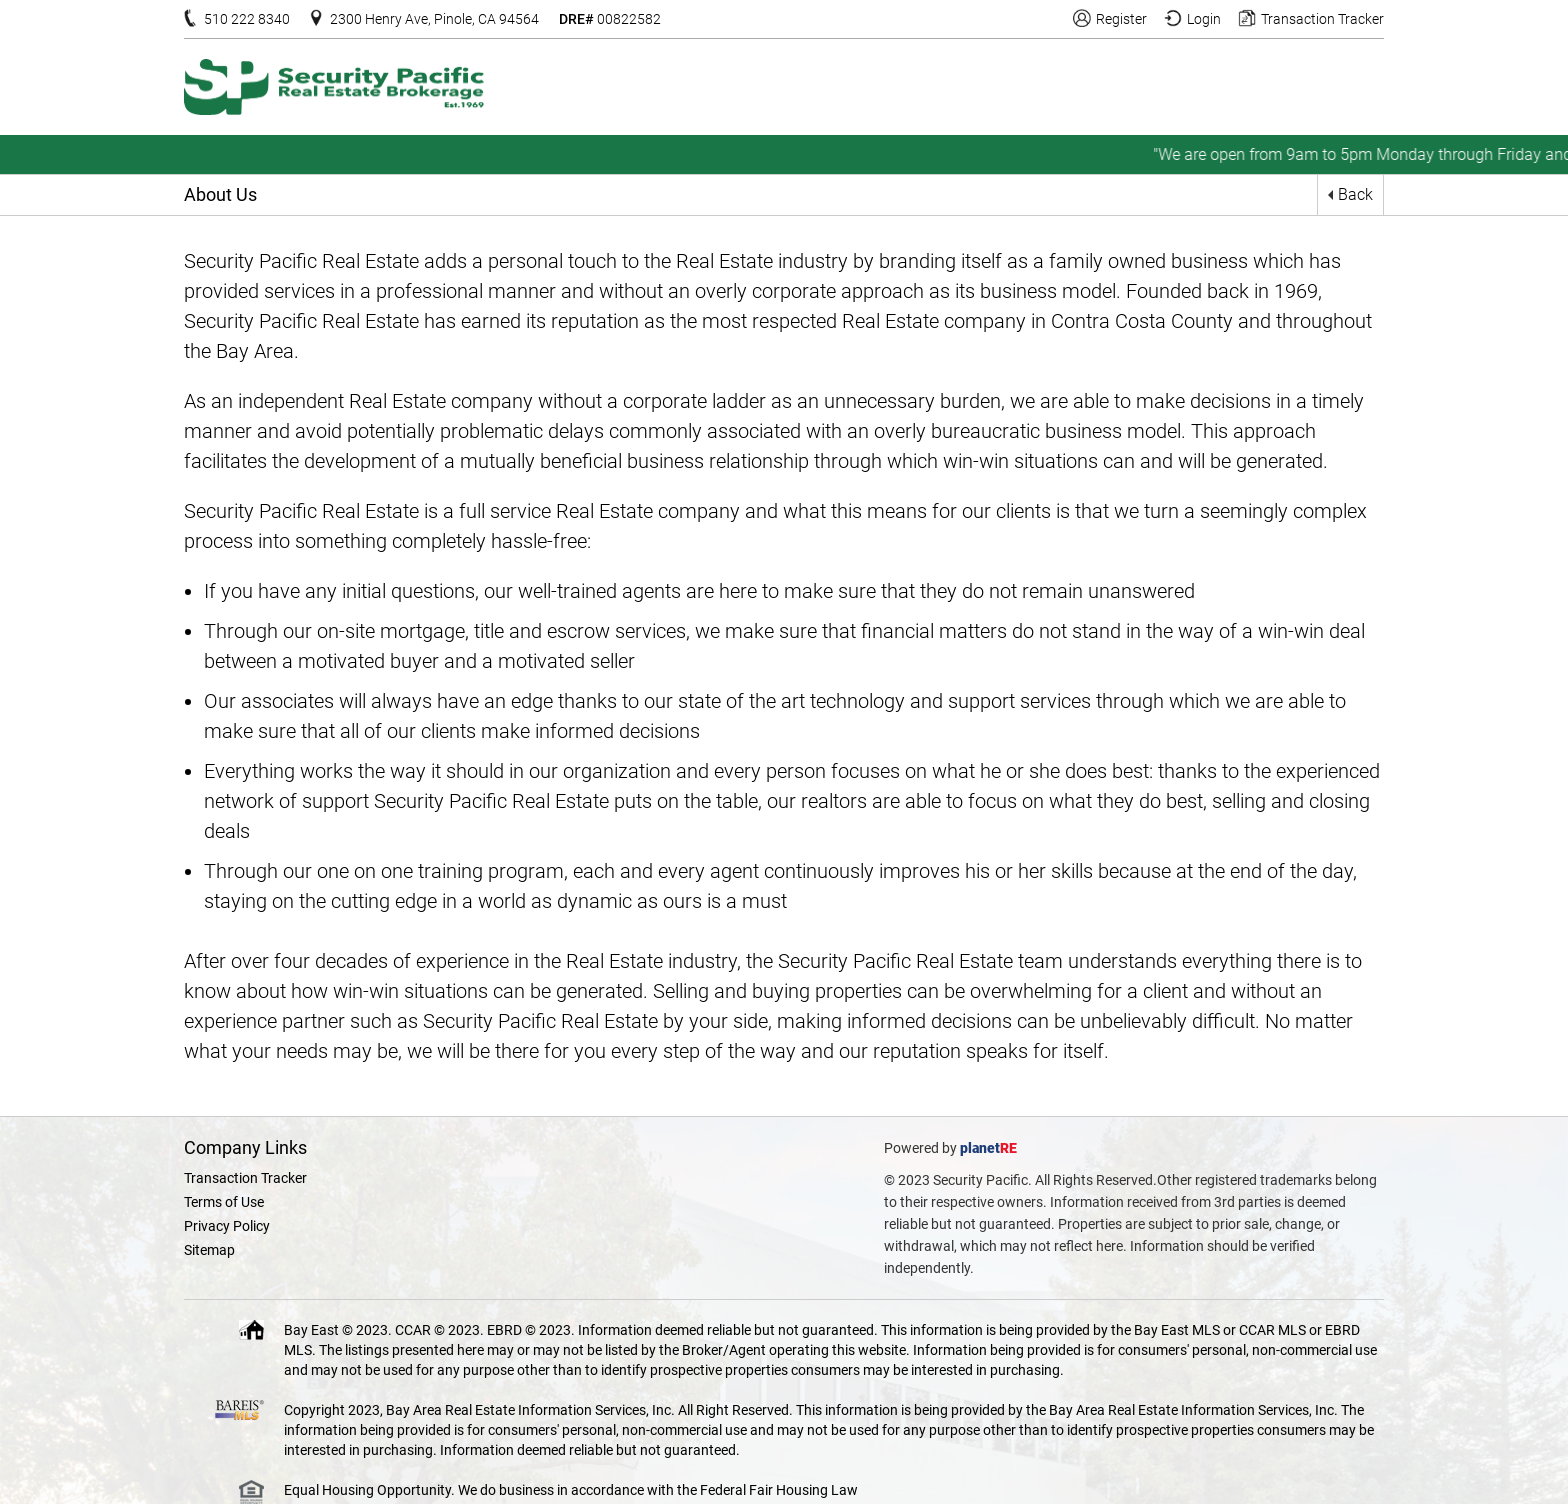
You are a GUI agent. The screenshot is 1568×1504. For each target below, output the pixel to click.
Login (1204, 19)
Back (1355, 194)
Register (1121, 19)
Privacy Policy (227, 1226)
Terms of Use (224, 1202)
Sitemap (209, 1250)
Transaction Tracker (1322, 19)
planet (980, 1148)
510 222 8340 (247, 19)
